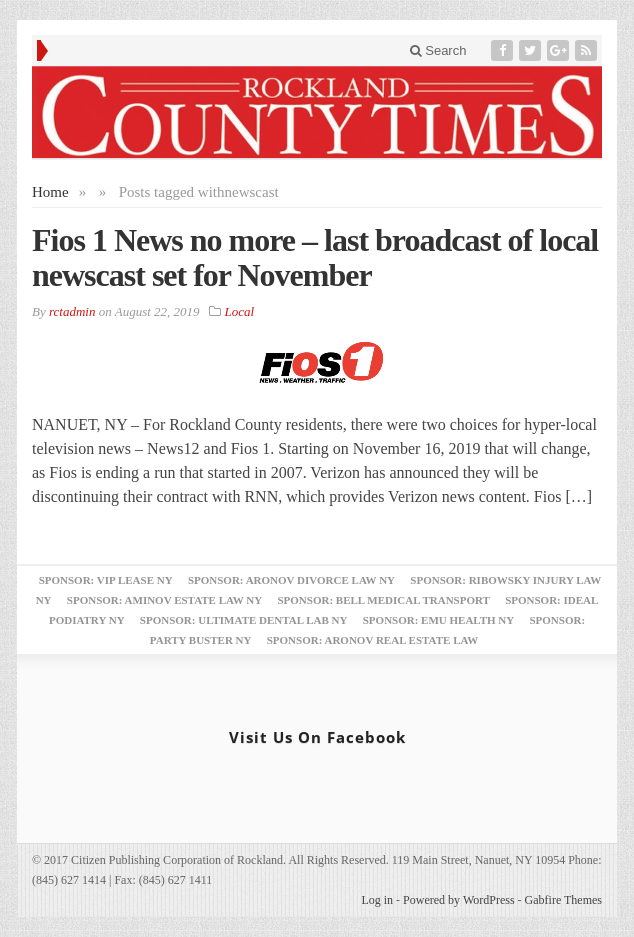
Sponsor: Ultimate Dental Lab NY (244, 620)
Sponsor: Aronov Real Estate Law (373, 640)
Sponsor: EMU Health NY (438, 620)
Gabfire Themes (563, 900)
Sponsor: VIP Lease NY (106, 580)
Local (240, 311)
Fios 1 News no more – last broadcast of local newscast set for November (315, 257)
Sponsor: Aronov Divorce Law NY (291, 580)
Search (438, 50)
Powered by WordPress (458, 900)
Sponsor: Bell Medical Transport (383, 600)
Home (50, 192)
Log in (377, 900)
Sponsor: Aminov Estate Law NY (164, 600)
